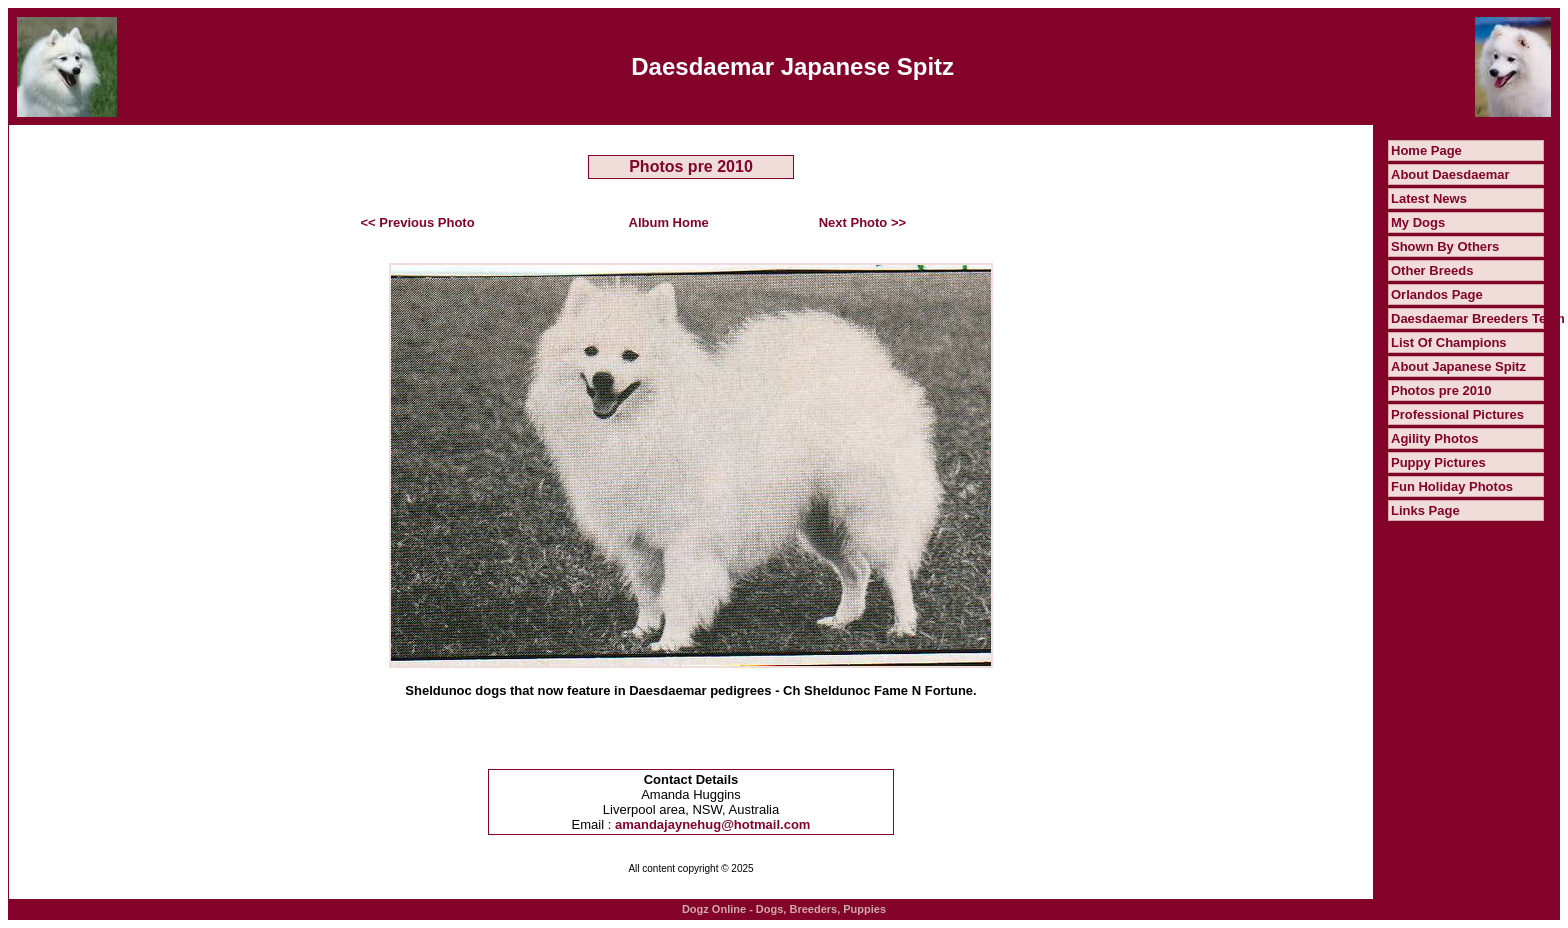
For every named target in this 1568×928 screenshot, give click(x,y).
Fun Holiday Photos (1452, 486)
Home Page (1426, 150)
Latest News (1429, 198)
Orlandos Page (1437, 294)
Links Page (1425, 510)
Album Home (669, 222)
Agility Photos (1434, 438)
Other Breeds (1432, 270)
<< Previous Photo (418, 222)
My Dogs (1418, 222)
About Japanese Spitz (1458, 366)
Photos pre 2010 (1441, 390)
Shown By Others (1445, 246)
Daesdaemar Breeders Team (1478, 318)
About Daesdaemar (1450, 174)
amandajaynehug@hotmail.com (712, 824)
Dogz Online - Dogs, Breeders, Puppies (784, 909)
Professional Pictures (1457, 414)
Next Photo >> (862, 222)
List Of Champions (1449, 342)
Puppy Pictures (1438, 462)
